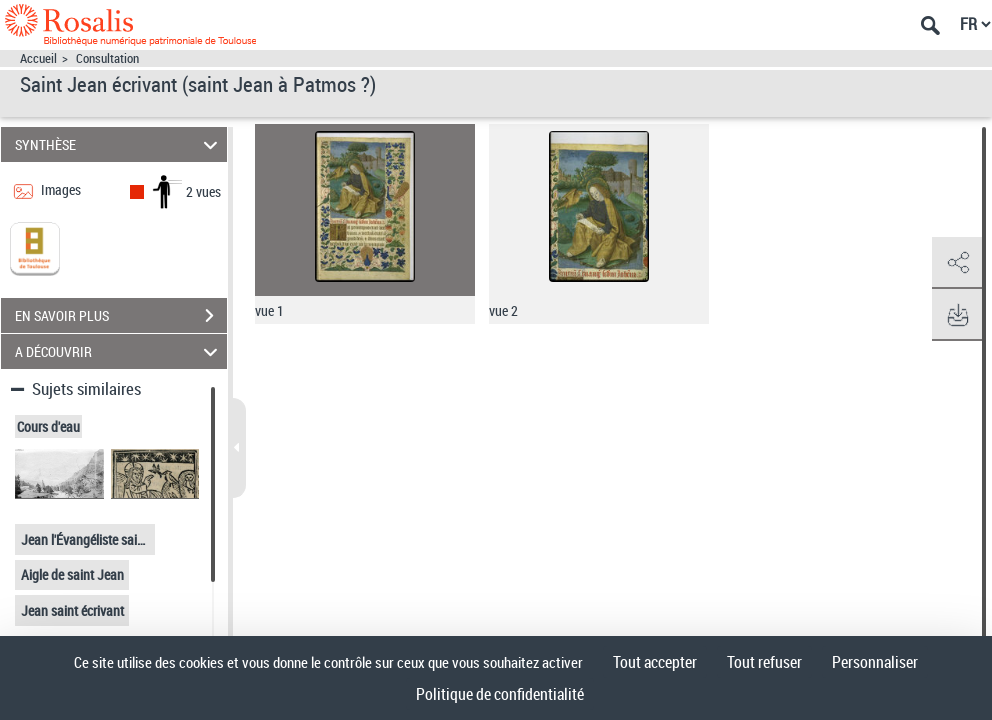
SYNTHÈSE (119, 144)
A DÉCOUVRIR (119, 351)
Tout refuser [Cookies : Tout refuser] (764, 662)
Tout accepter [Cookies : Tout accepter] (655, 662)
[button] (957, 263)
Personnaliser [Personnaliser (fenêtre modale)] (875, 662)
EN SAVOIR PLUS (121, 316)
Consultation (107, 58)
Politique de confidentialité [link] (500, 694)
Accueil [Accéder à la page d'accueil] (38, 58)
